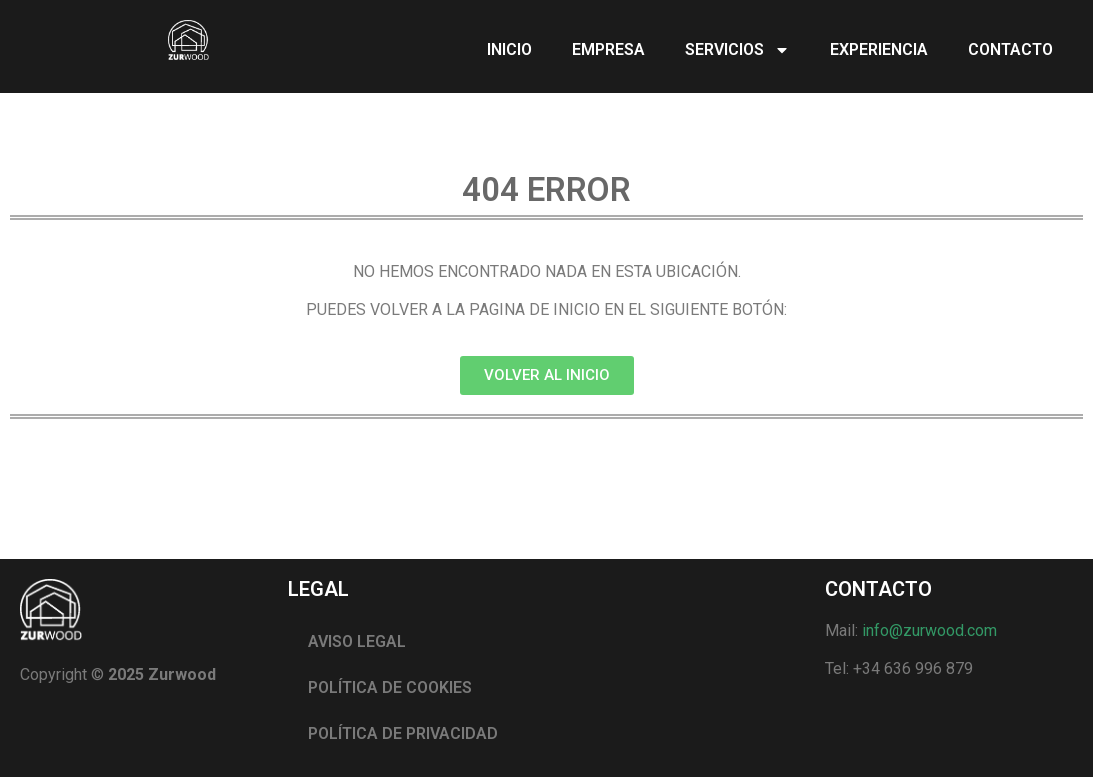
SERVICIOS (737, 50)
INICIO (509, 49)
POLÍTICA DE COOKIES (390, 687)
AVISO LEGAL (357, 641)
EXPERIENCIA (879, 49)
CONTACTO (1010, 49)
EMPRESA (608, 49)
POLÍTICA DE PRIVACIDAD (403, 733)
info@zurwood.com (929, 630)
